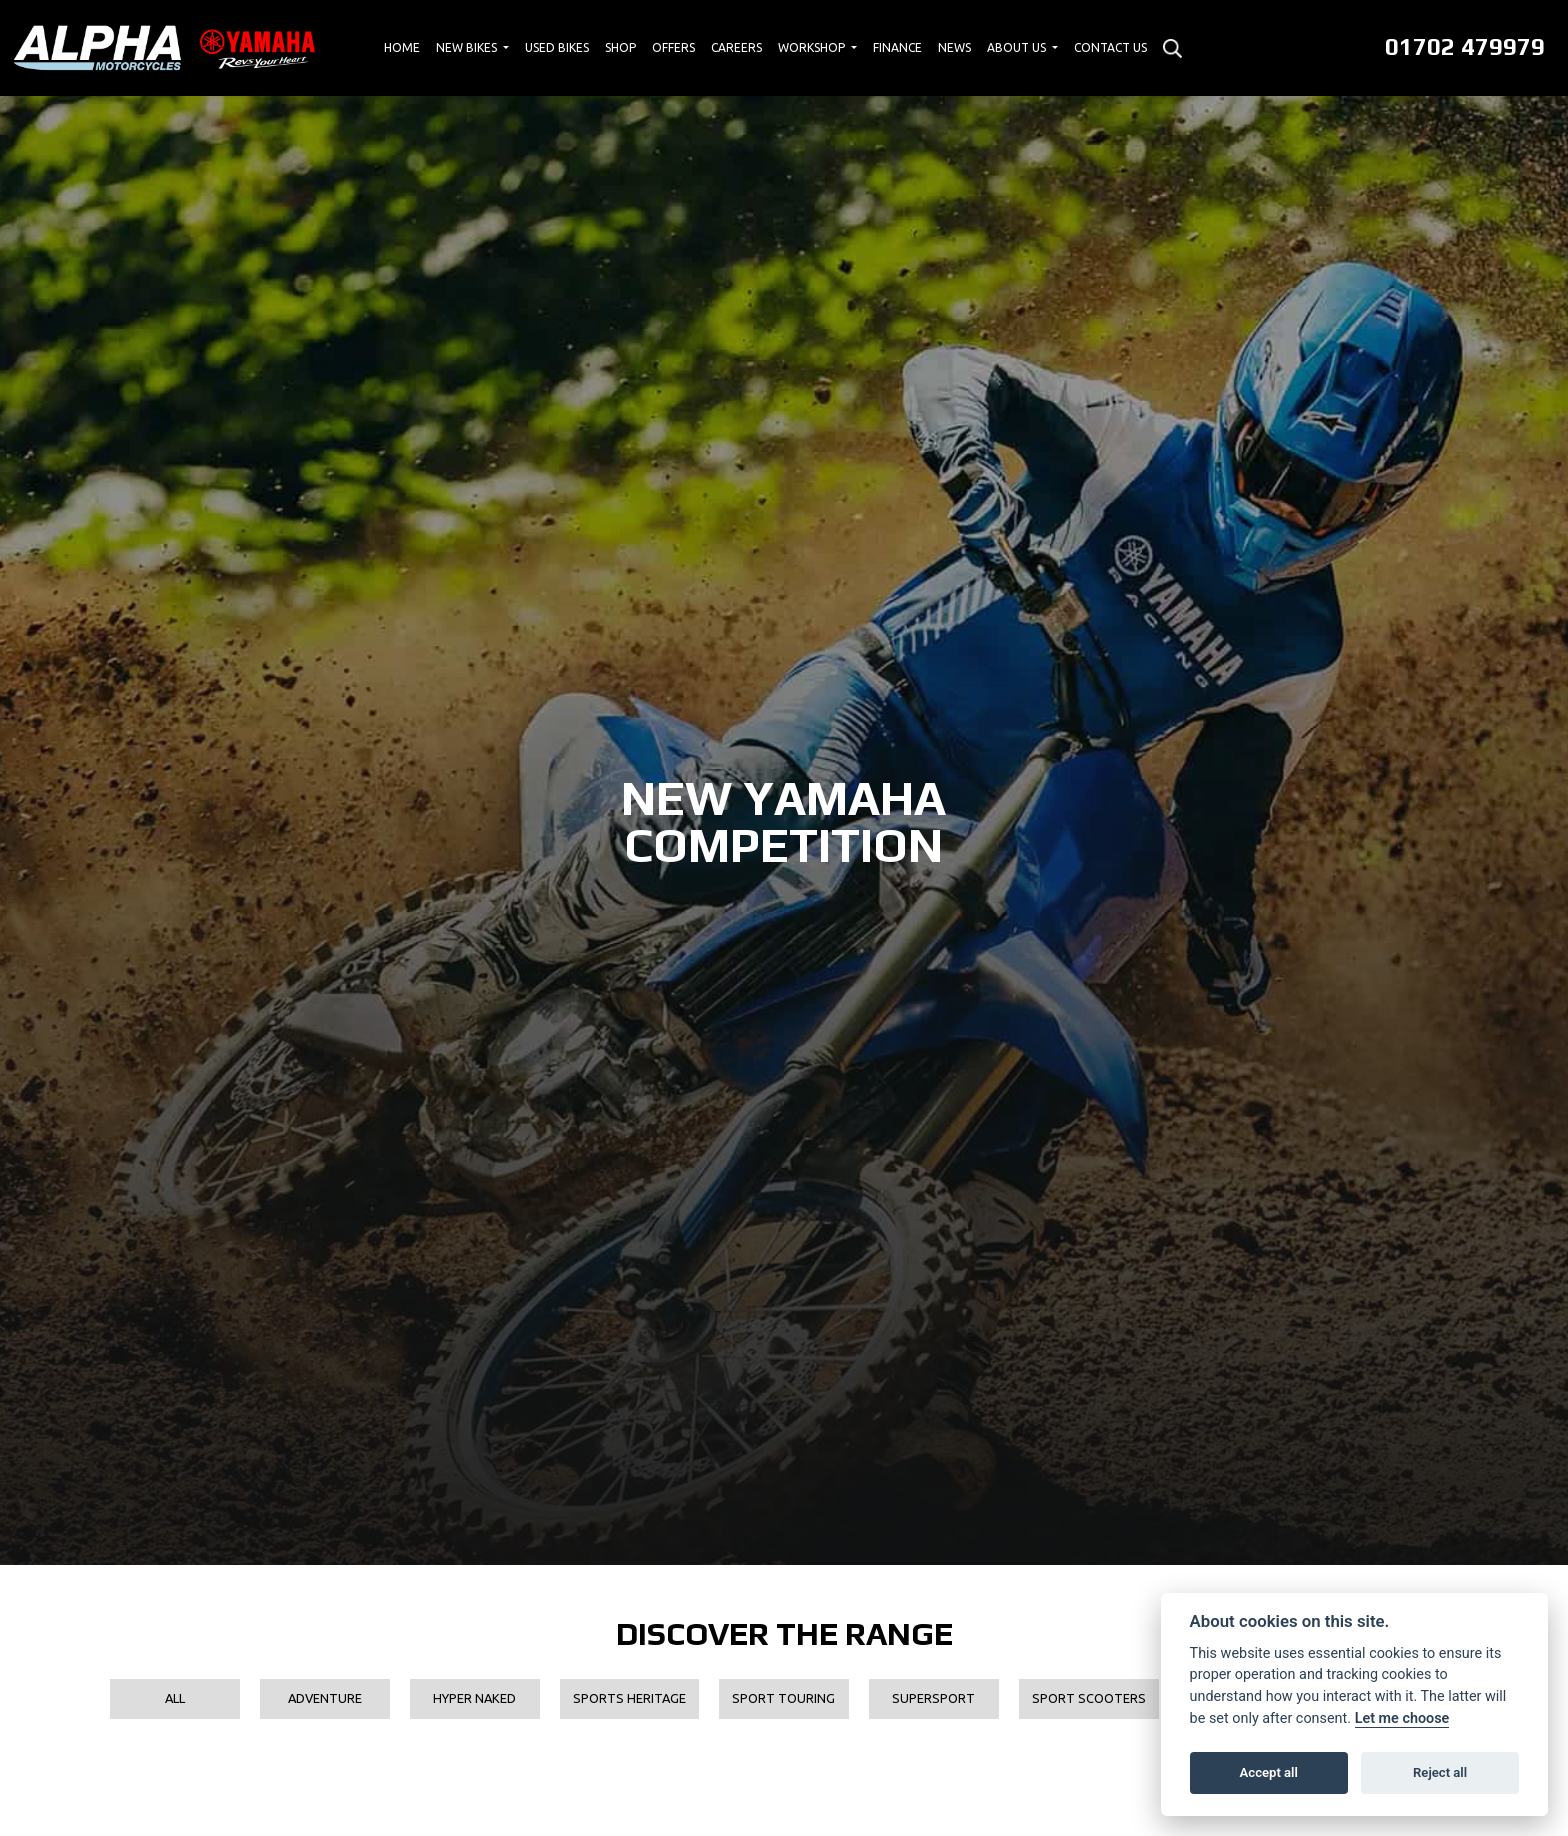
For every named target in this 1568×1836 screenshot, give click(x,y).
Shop (620, 47)
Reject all (1440, 1772)
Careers (736, 47)
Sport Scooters (1089, 1698)
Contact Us (1110, 47)
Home (402, 47)
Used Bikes (557, 47)
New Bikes (468, 47)
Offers (673, 47)
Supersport (933, 1698)
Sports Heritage (629, 1698)
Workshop (813, 47)
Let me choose (1402, 1718)
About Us (1018, 47)
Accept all (1269, 1772)
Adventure (325, 1698)
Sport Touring (783, 1698)
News (954, 47)
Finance (897, 47)
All (175, 1698)
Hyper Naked (474, 1698)
